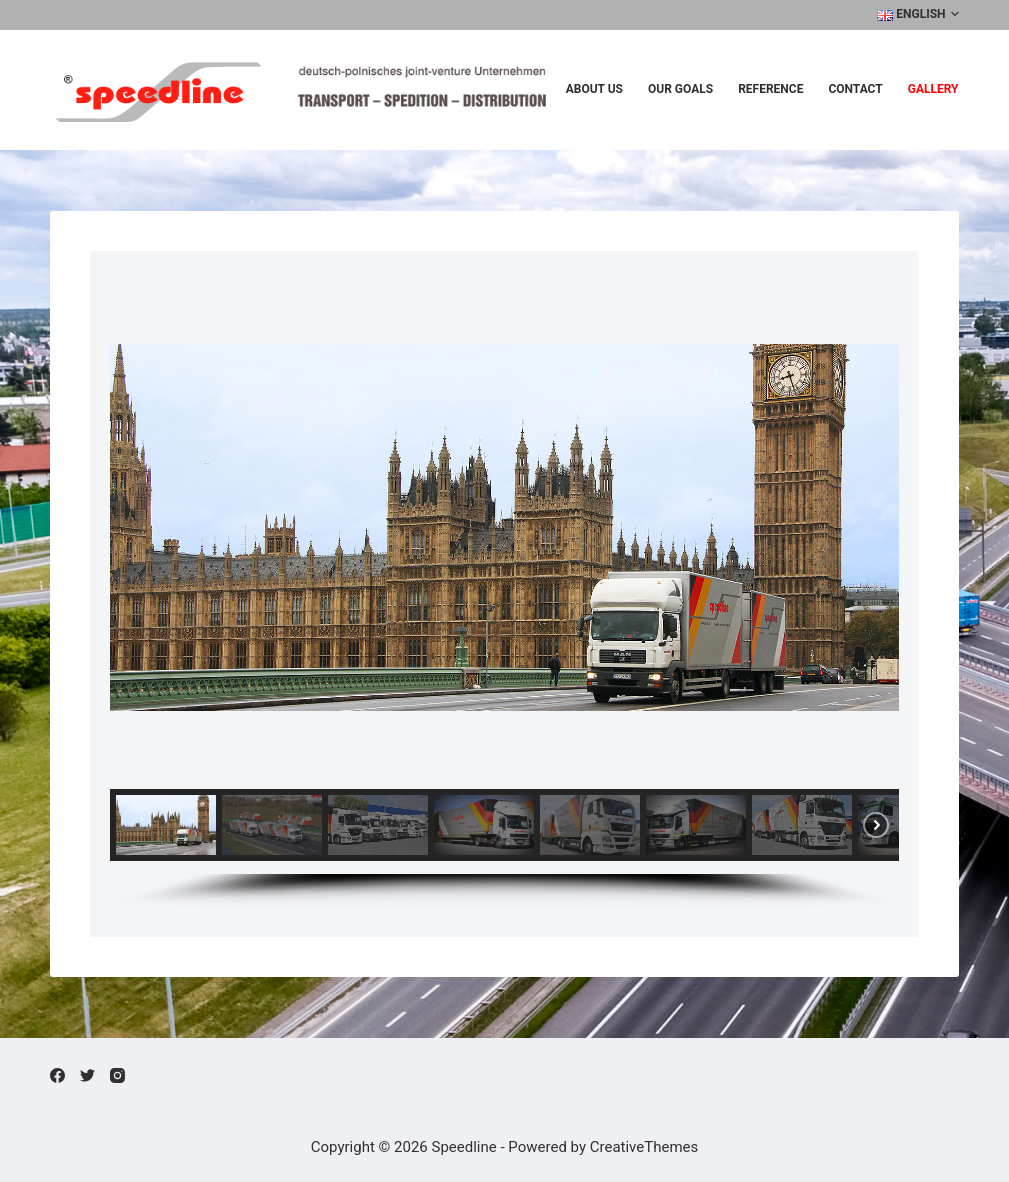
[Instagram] (117, 1075)
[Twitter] (87, 1075)
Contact (855, 89)
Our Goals (680, 89)
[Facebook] (57, 1075)
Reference (770, 89)
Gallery (933, 89)
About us (594, 89)
